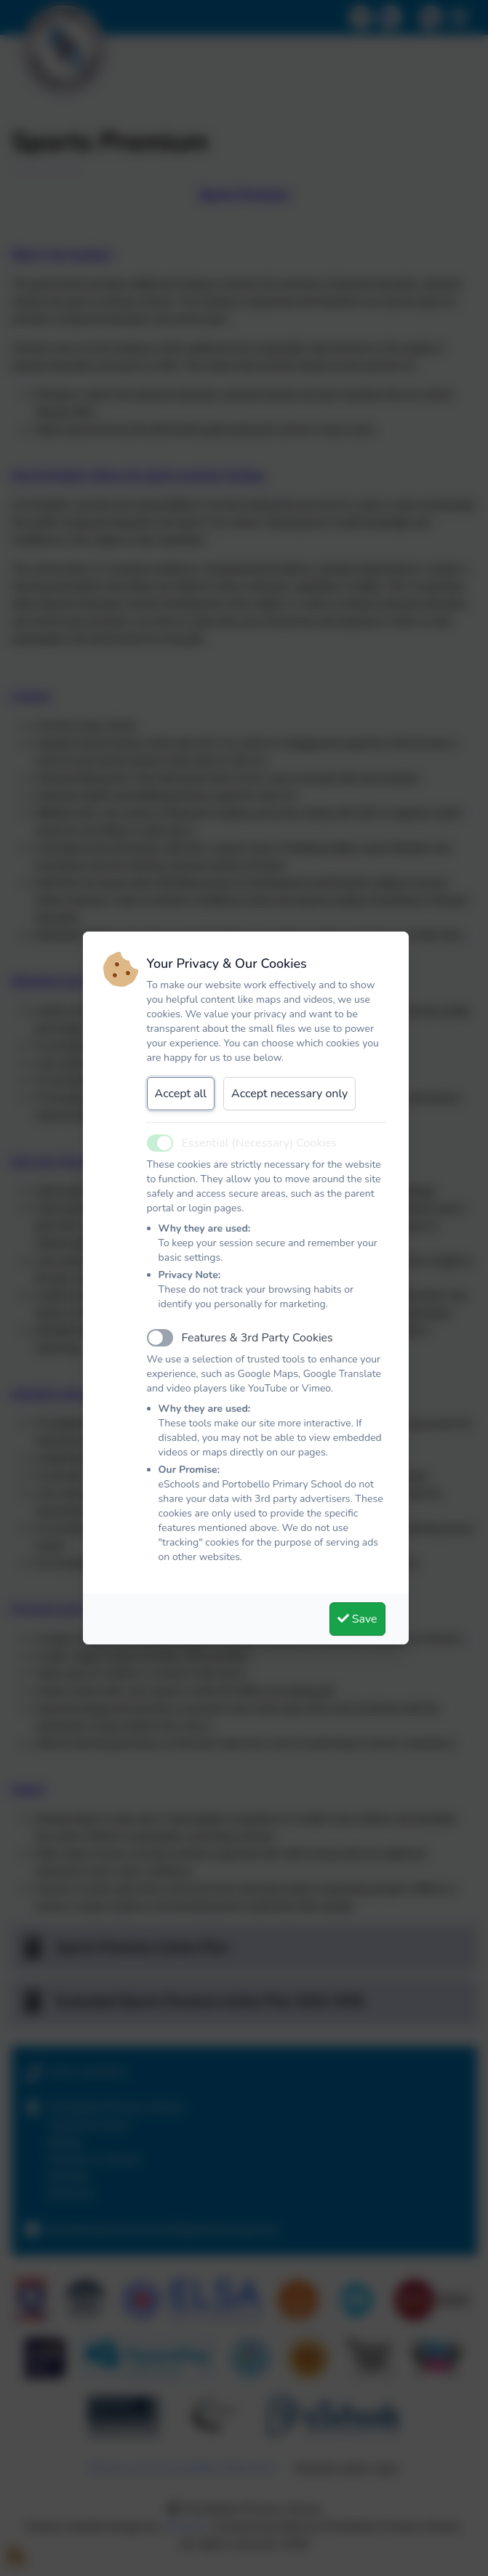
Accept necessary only (289, 1094)
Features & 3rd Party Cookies (257, 1338)
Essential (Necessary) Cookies (259, 1143)
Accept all (181, 1094)
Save (357, 1619)
